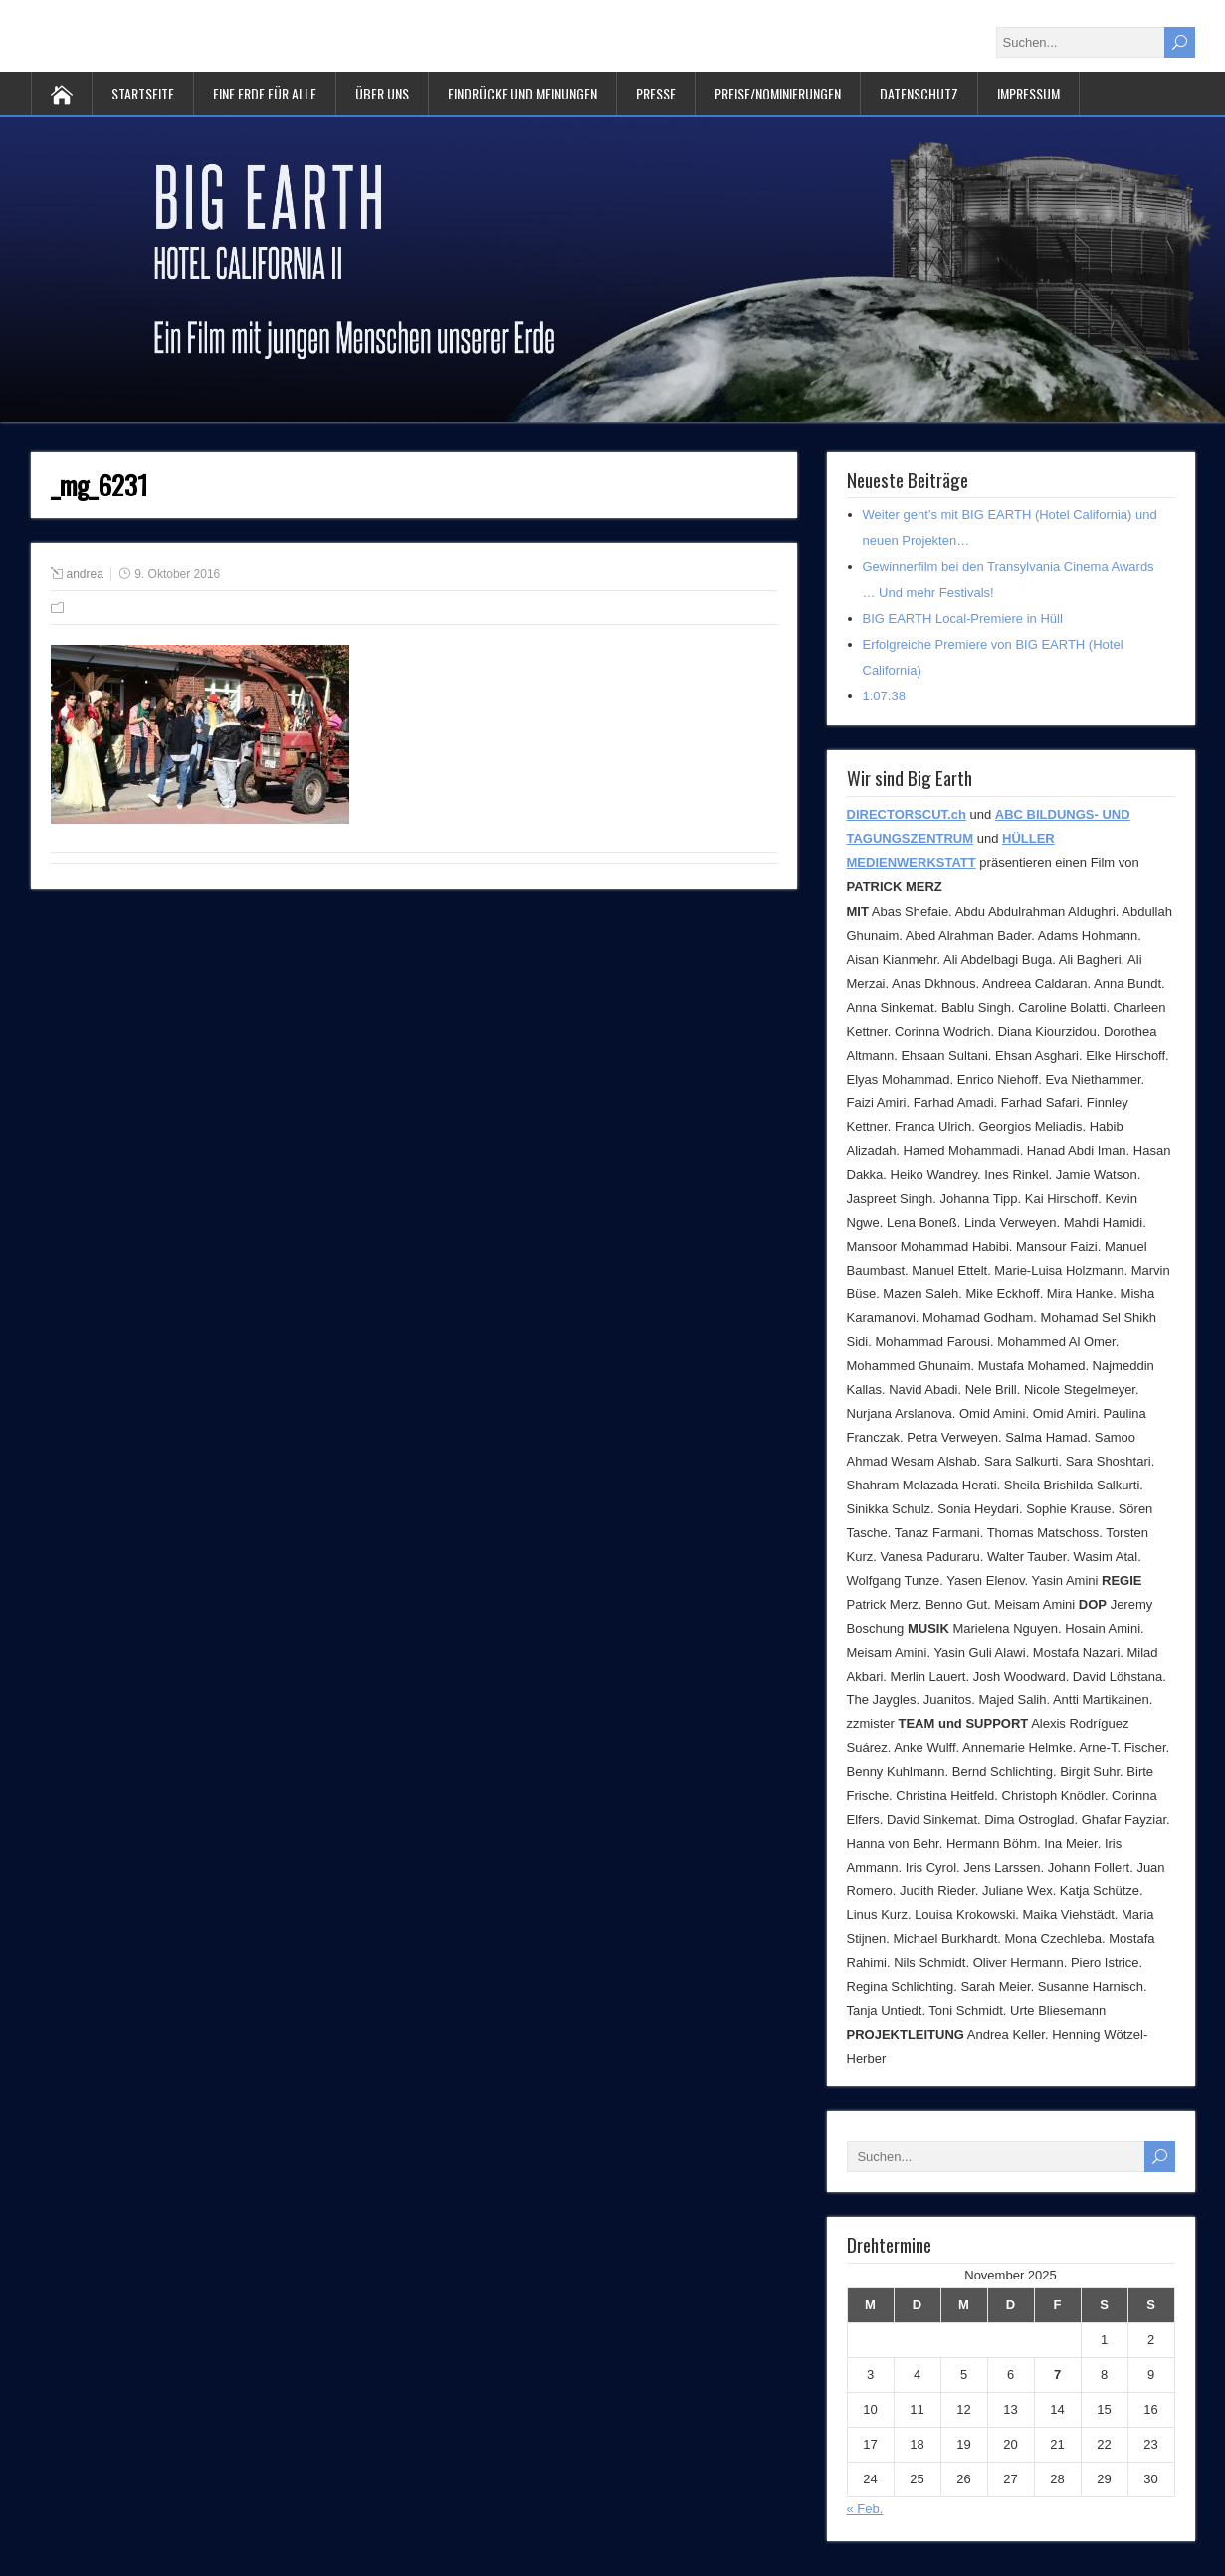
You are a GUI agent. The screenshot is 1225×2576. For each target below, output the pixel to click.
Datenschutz (919, 93)
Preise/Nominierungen (778, 93)
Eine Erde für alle (264, 93)
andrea (85, 574)
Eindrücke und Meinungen (522, 93)
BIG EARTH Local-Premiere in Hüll (963, 618)
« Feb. (865, 2508)
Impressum (1028, 93)
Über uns (382, 93)
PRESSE (656, 93)
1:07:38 (884, 696)
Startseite (142, 93)
